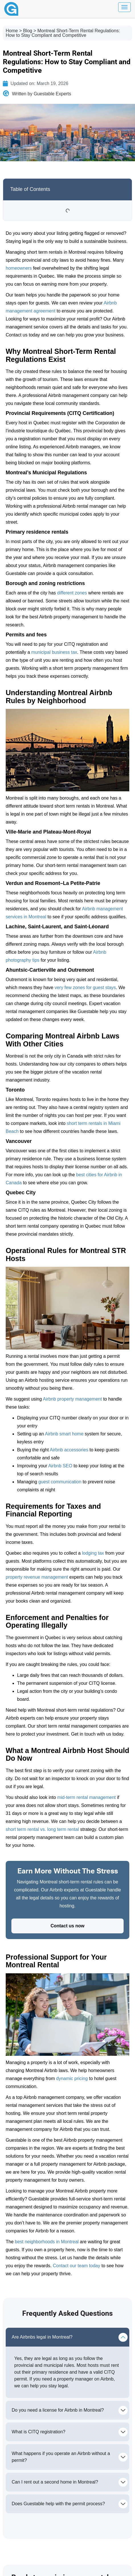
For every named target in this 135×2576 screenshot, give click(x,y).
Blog (27, 30)
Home (12, 30)
